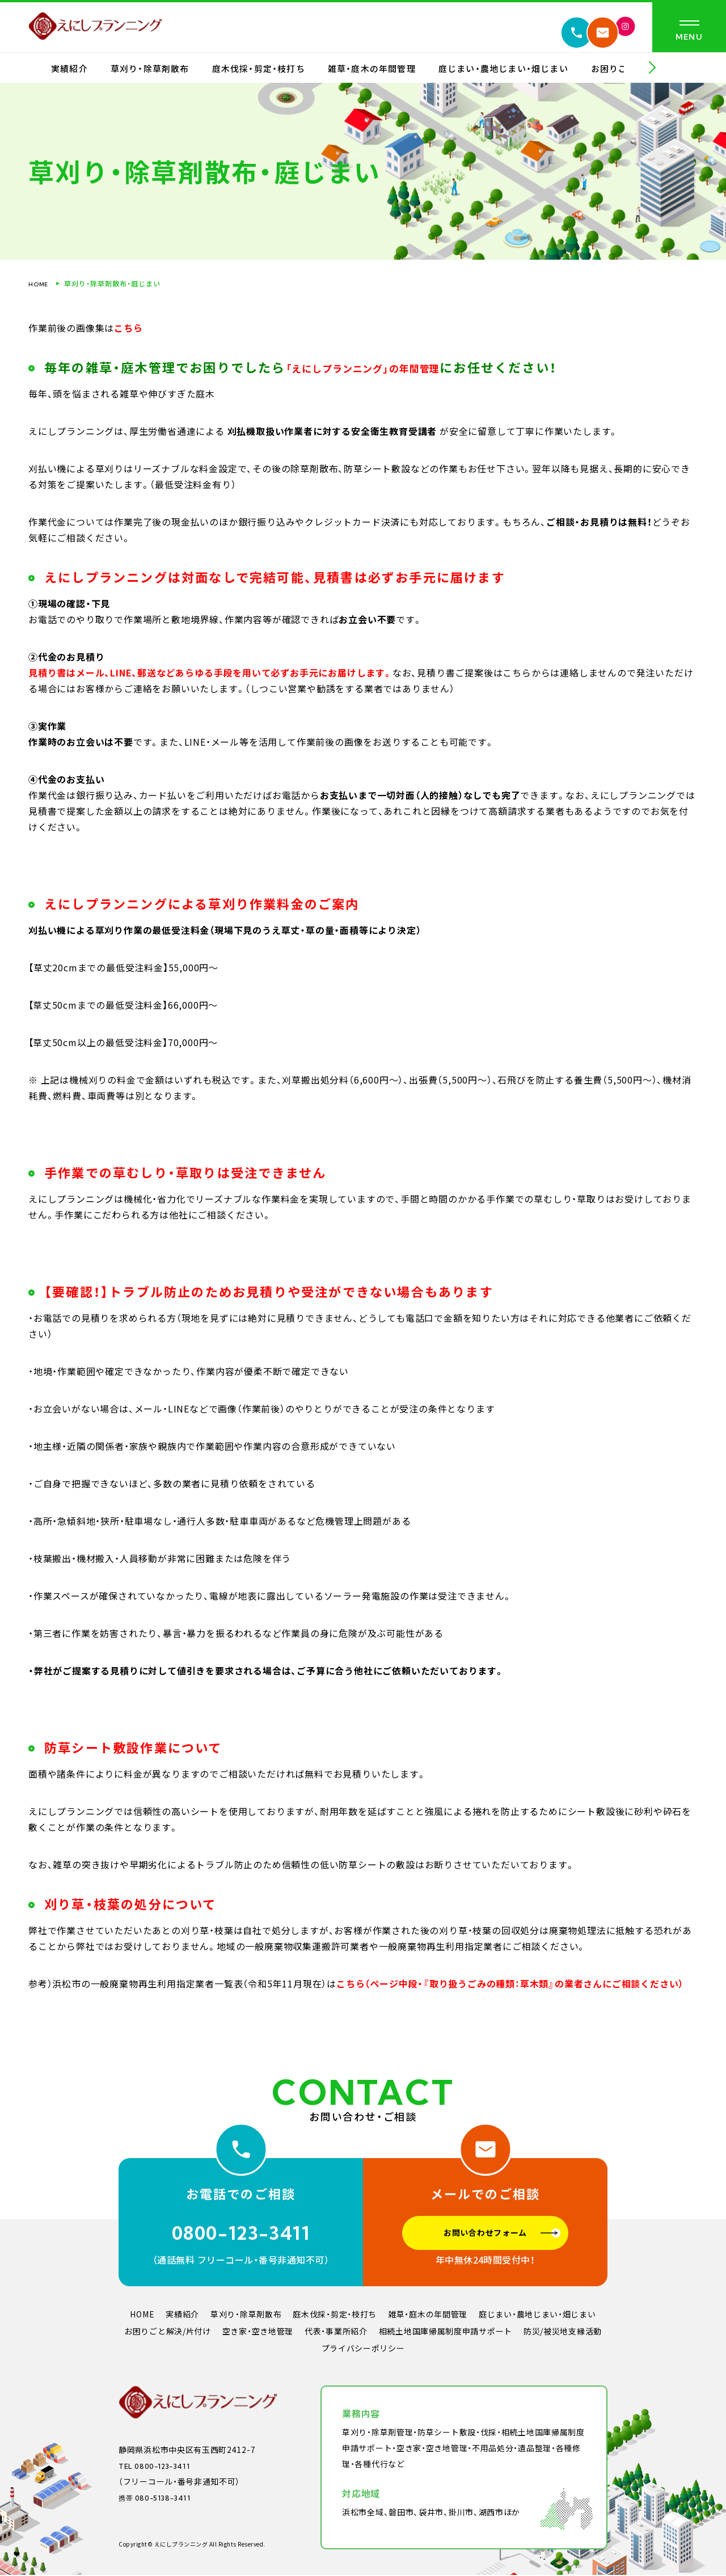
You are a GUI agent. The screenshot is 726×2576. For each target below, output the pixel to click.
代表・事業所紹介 (336, 2331)
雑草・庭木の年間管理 (372, 68)
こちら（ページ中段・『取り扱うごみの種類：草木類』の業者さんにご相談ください (507, 1984)
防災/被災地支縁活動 (563, 2331)
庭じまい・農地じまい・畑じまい (503, 68)
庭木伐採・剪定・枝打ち (258, 68)
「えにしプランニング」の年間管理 (390, 367)
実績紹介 (69, 68)
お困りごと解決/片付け (167, 2331)
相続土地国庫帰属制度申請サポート (445, 2331)
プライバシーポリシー (363, 2348)
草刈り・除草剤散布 (150, 68)
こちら (128, 328)
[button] (649, 67)
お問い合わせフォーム (485, 2232)
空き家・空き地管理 (257, 2331)
